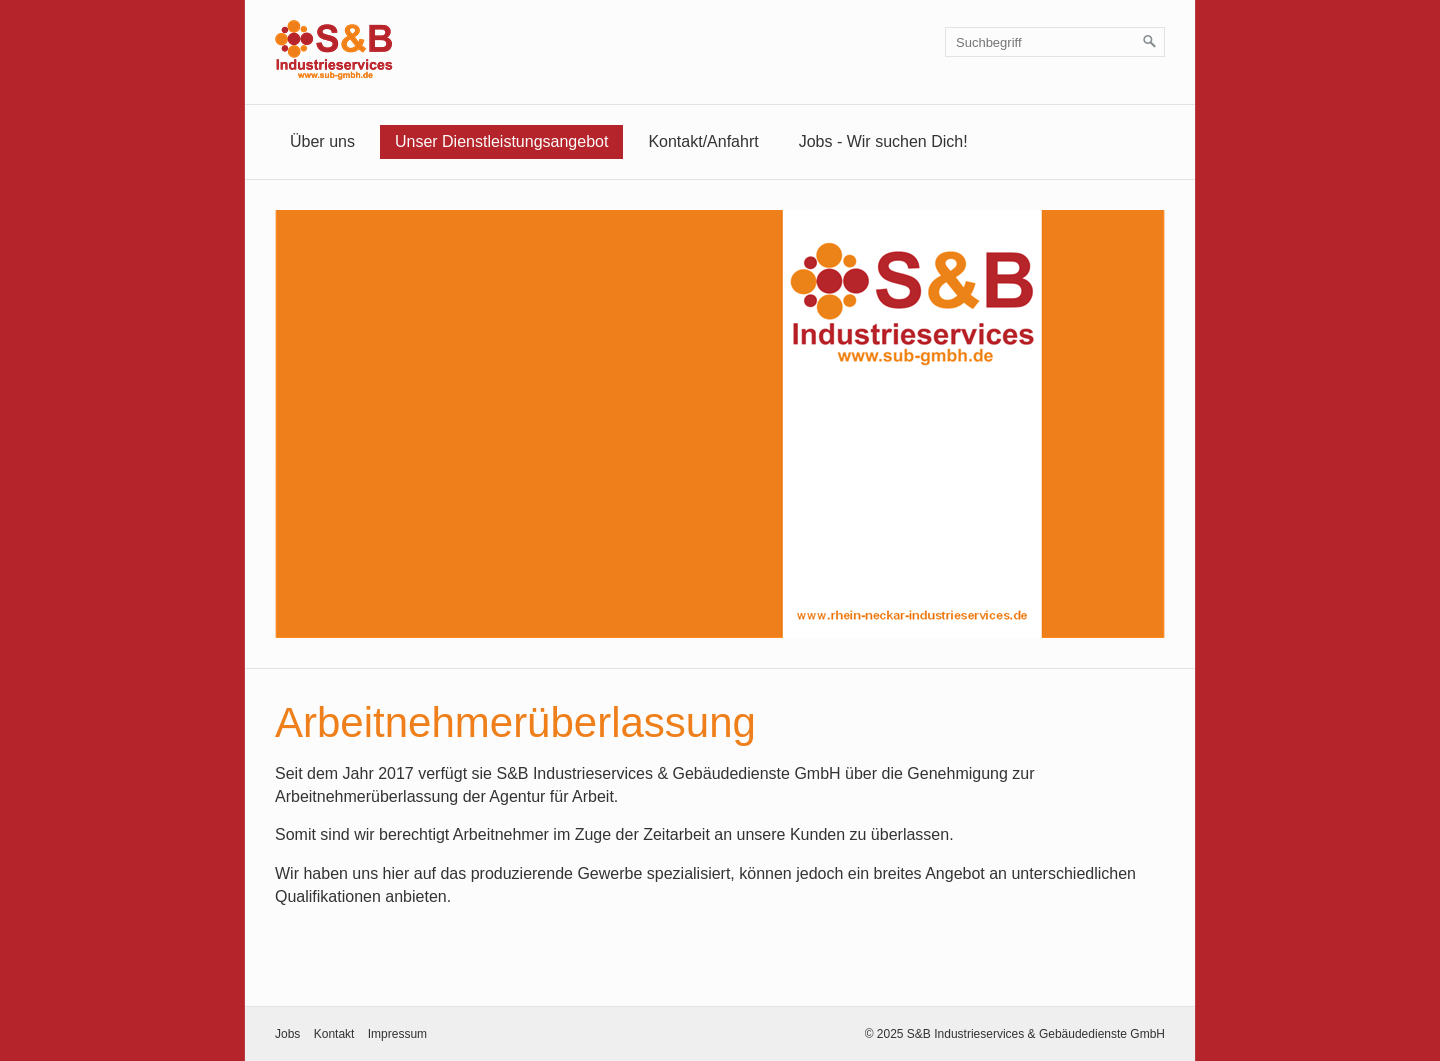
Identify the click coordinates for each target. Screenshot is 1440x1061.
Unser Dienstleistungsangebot (501, 141)
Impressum (397, 1034)
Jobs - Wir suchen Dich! (883, 141)
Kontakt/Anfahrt (703, 141)
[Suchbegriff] (1055, 42)
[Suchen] (1150, 42)
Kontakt (334, 1034)
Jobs (287, 1034)
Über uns (322, 141)
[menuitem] (322, 142)
